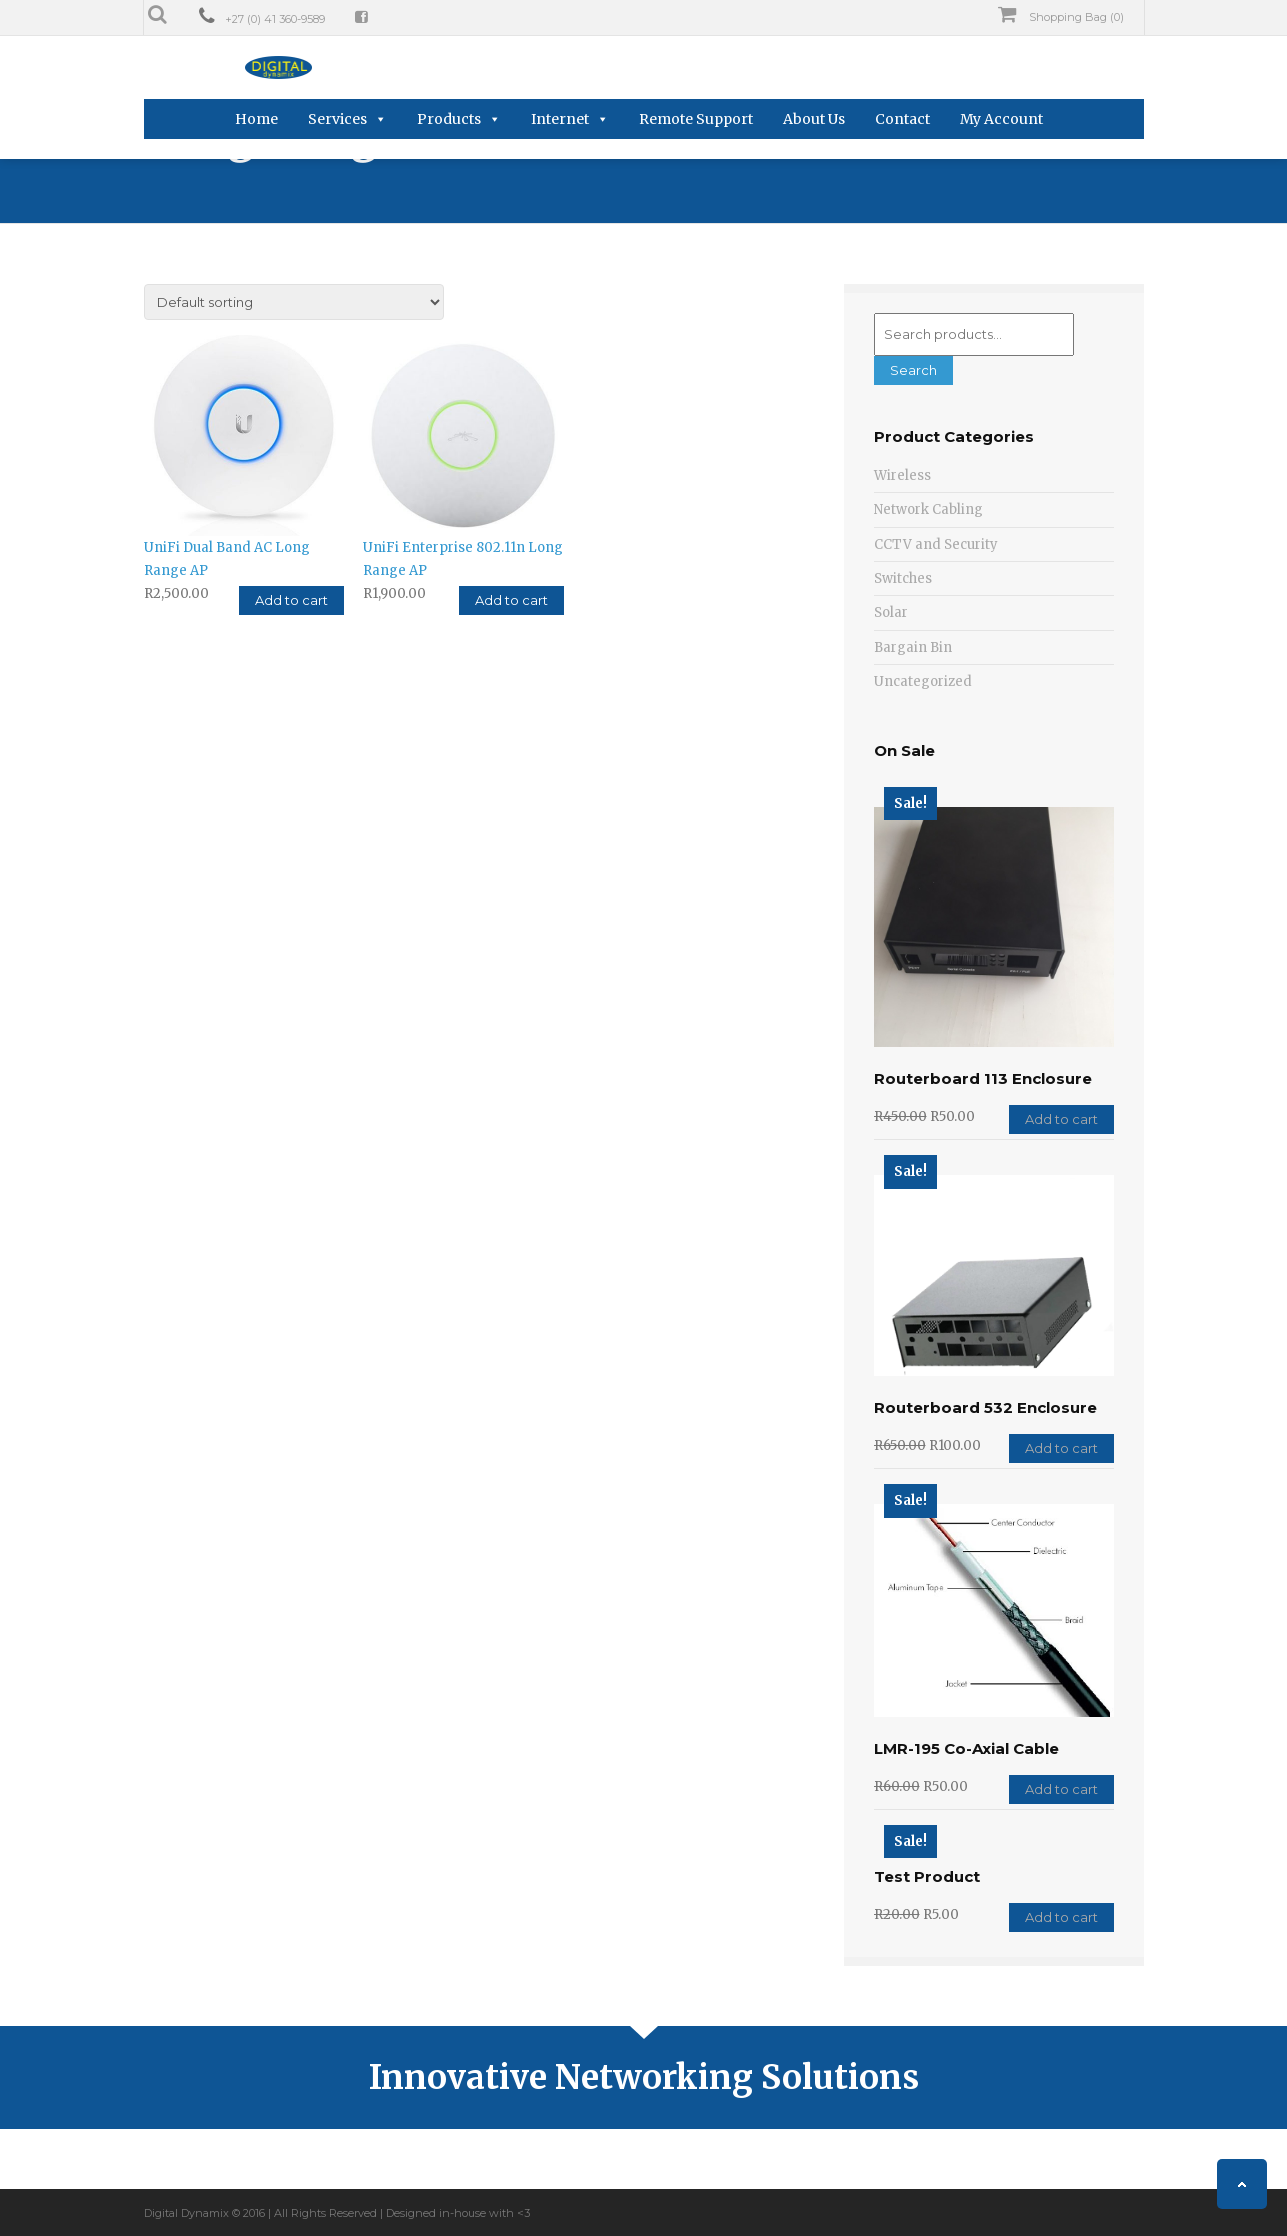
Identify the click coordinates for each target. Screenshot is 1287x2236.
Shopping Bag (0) (1061, 15)
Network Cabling (928, 509)
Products (449, 119)
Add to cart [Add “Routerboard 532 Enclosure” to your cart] (1061, 1448)
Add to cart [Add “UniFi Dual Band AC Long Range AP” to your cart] (291, 596)
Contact (902, 119)
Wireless (902, 475)
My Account (1001, 119)
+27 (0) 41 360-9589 (275, 19)
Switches (903, 578)
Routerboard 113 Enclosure (983, 1078)
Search (913, 370)
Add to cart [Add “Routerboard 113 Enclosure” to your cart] (1061, 1119)
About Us (814, 119)
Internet (560, 119)
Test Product (927, 1876)
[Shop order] (294, 302)
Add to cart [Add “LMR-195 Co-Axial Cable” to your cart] (1061, 1789)
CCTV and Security (936, 544)
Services (337, 119)
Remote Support (696, 119)
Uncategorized (923, 681)
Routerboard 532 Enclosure (985, 1407)
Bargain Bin (913, 647)
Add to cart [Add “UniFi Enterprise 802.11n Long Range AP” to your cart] (511, 596)
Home (256, 119)
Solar (891, 612)
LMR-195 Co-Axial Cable (966, 1748)
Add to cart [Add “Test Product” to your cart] (1061, 1917)
